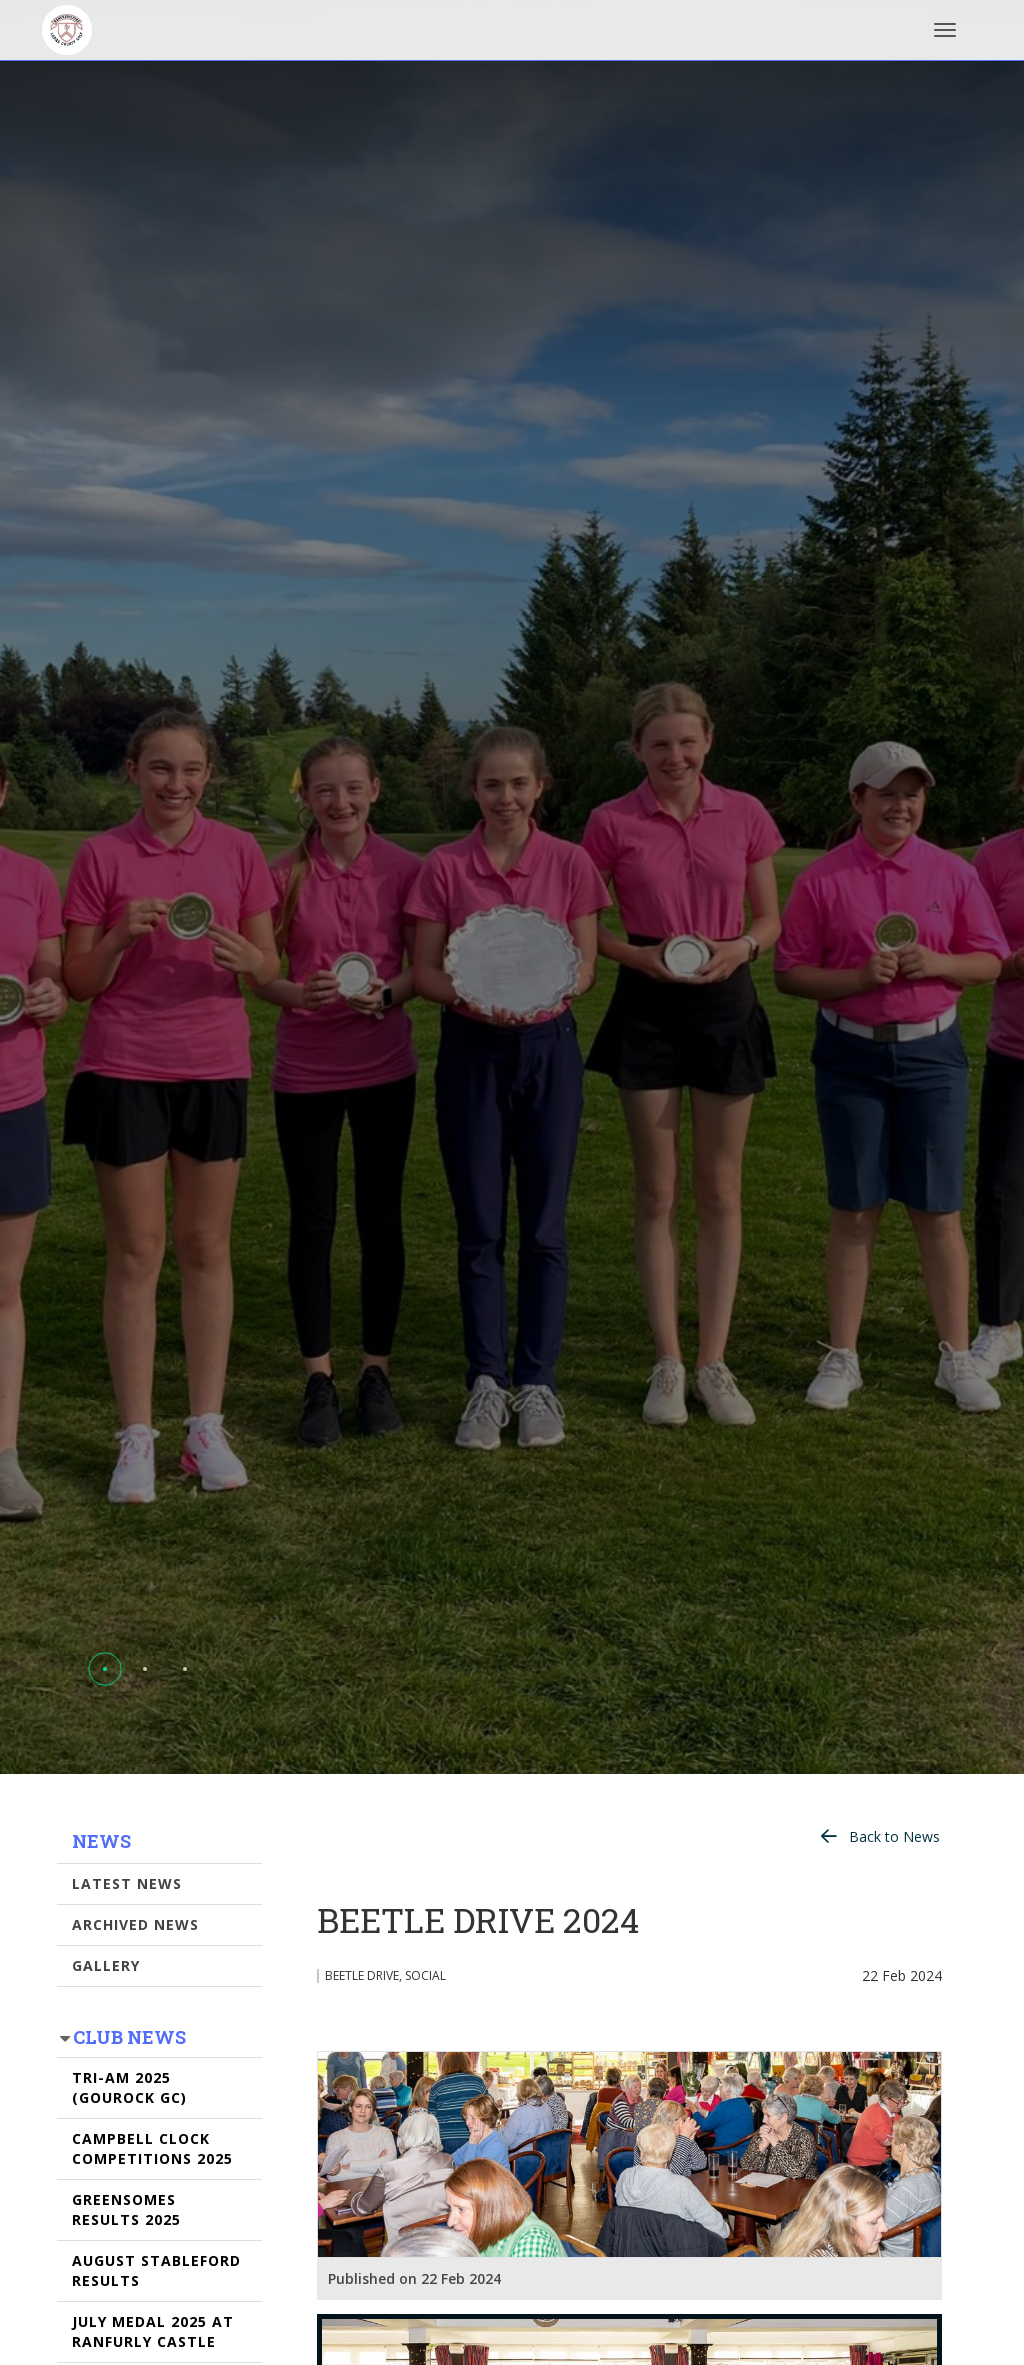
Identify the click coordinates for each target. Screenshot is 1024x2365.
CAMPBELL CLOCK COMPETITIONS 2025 (152, 2148)
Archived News (135, 1924)
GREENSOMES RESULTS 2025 (126, 2209)
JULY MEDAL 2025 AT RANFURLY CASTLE (153, 2331)
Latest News (127, 1883)
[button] (105, 1669)
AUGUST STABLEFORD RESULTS (156, 2270)
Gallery (106, 1965)
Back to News (894, 1836)
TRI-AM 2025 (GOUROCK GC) (129, 2087)
